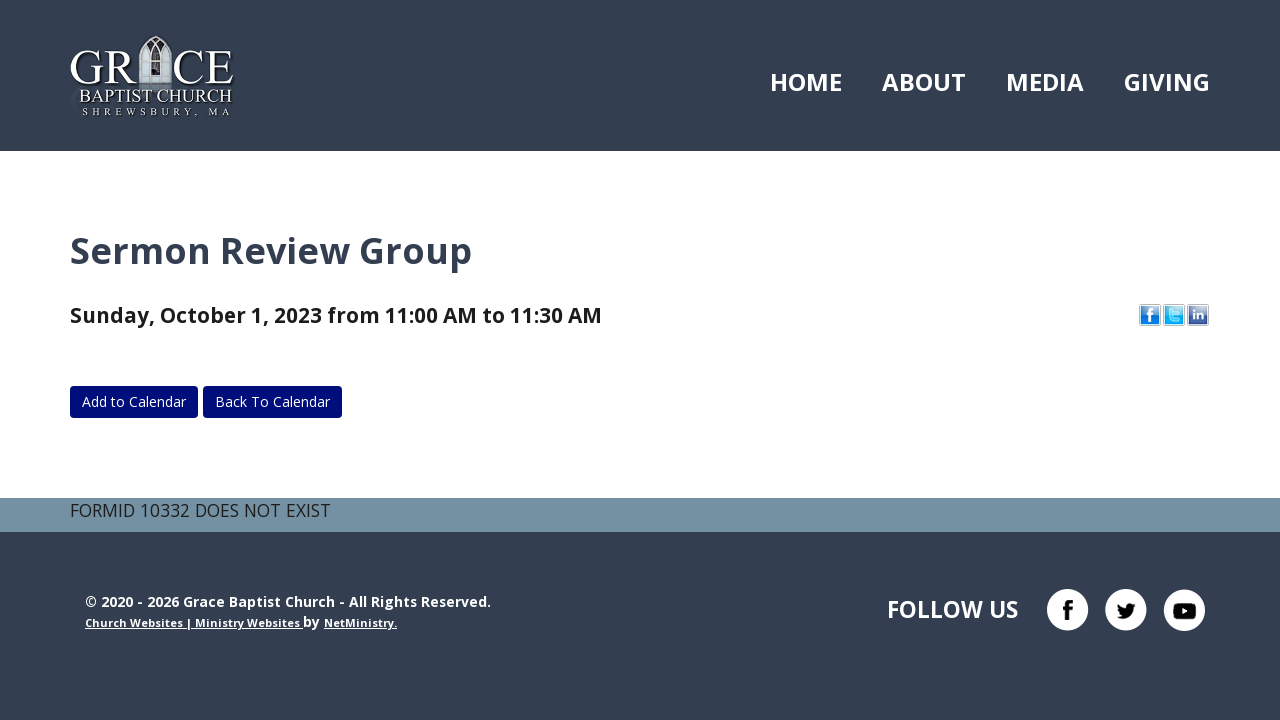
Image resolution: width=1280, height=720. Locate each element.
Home (806, 81)
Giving (1167, 81)
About (924, 81)
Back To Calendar (272, 401)
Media (1045, 81)
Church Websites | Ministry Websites (194, 622)
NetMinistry (359, 622)
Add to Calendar (134, 401)
